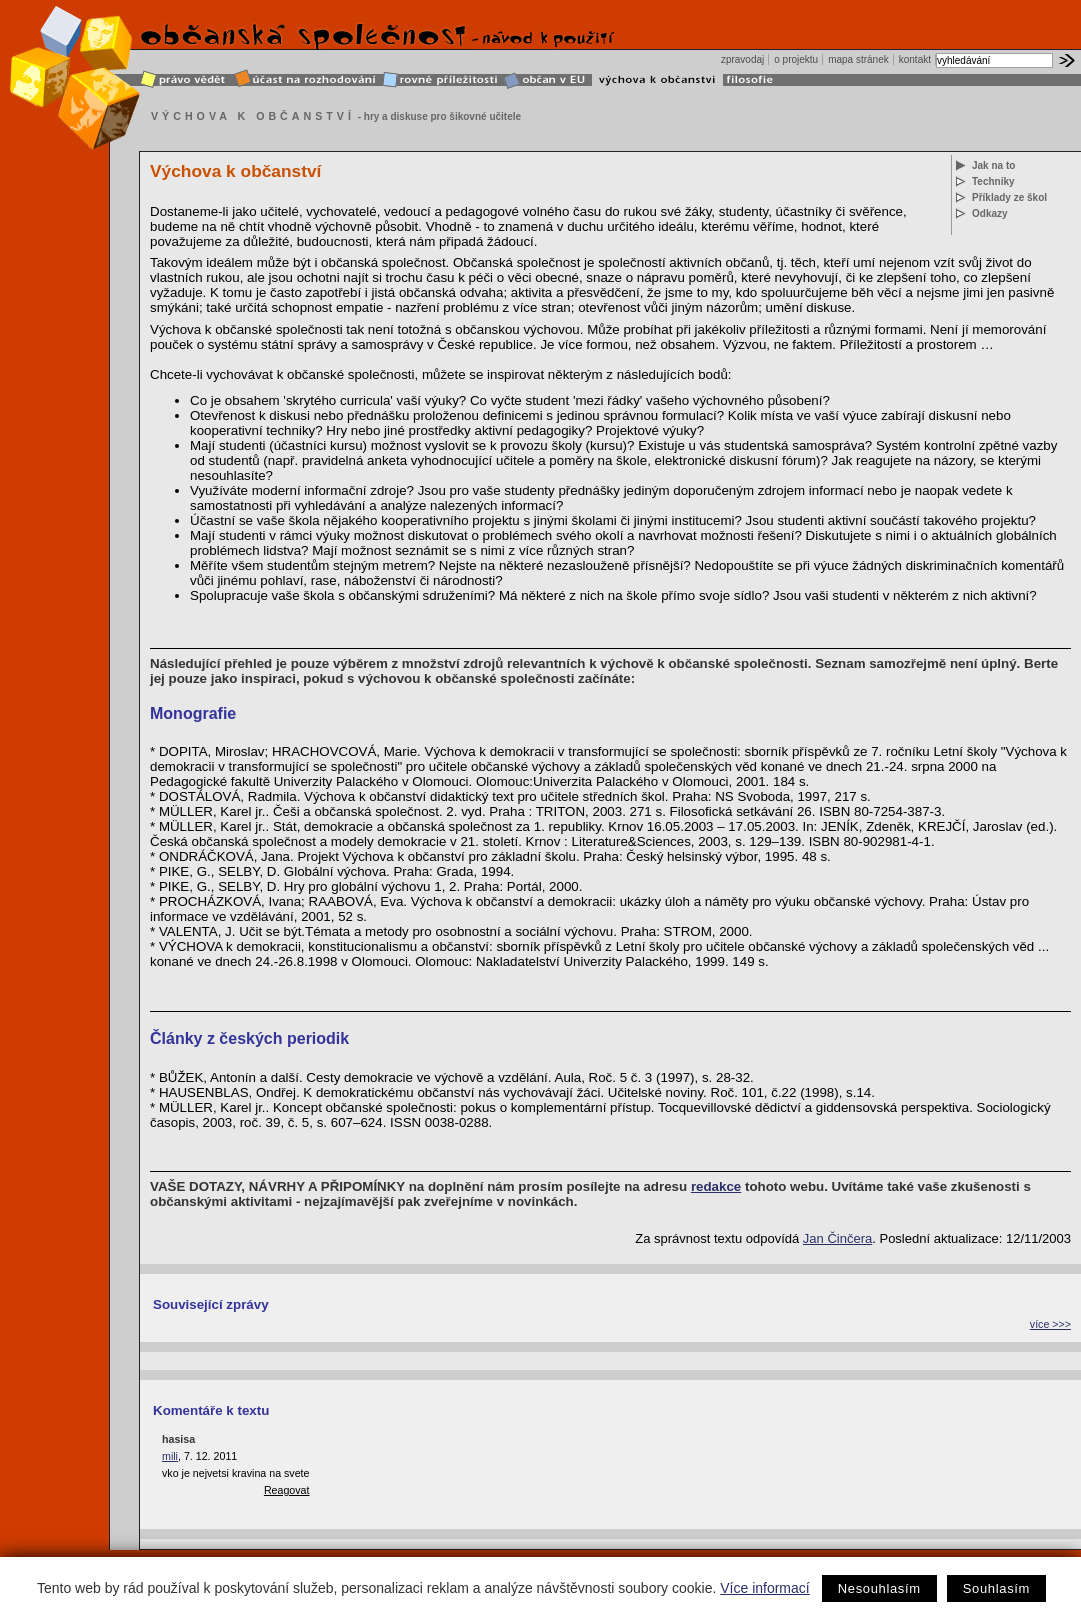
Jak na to (993, 165)
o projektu (796, 59)
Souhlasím (996, 1588)
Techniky (993, 181)
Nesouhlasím (879, 1588)
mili (170, 1456)
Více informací (764, 1588)
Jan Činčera (837, 1238)
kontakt (915, 59)
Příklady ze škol (1009, 197)
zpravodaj (742, 59)
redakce (716, 1186)
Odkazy (990, 213)
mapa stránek (858, 59)
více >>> (1050, 1324)
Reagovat (287, 1490)
